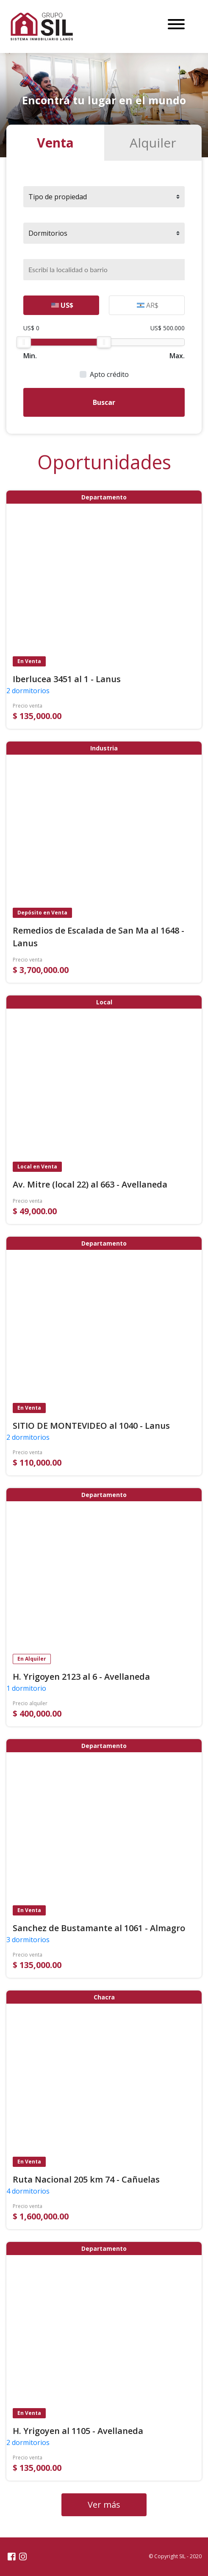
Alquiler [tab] (153, 142)
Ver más (104, 2504)
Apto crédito (109, 374)
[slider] (24, 342)
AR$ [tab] (147, 305)
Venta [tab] (55, 142)
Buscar (104, 402)
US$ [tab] (62, 305)
